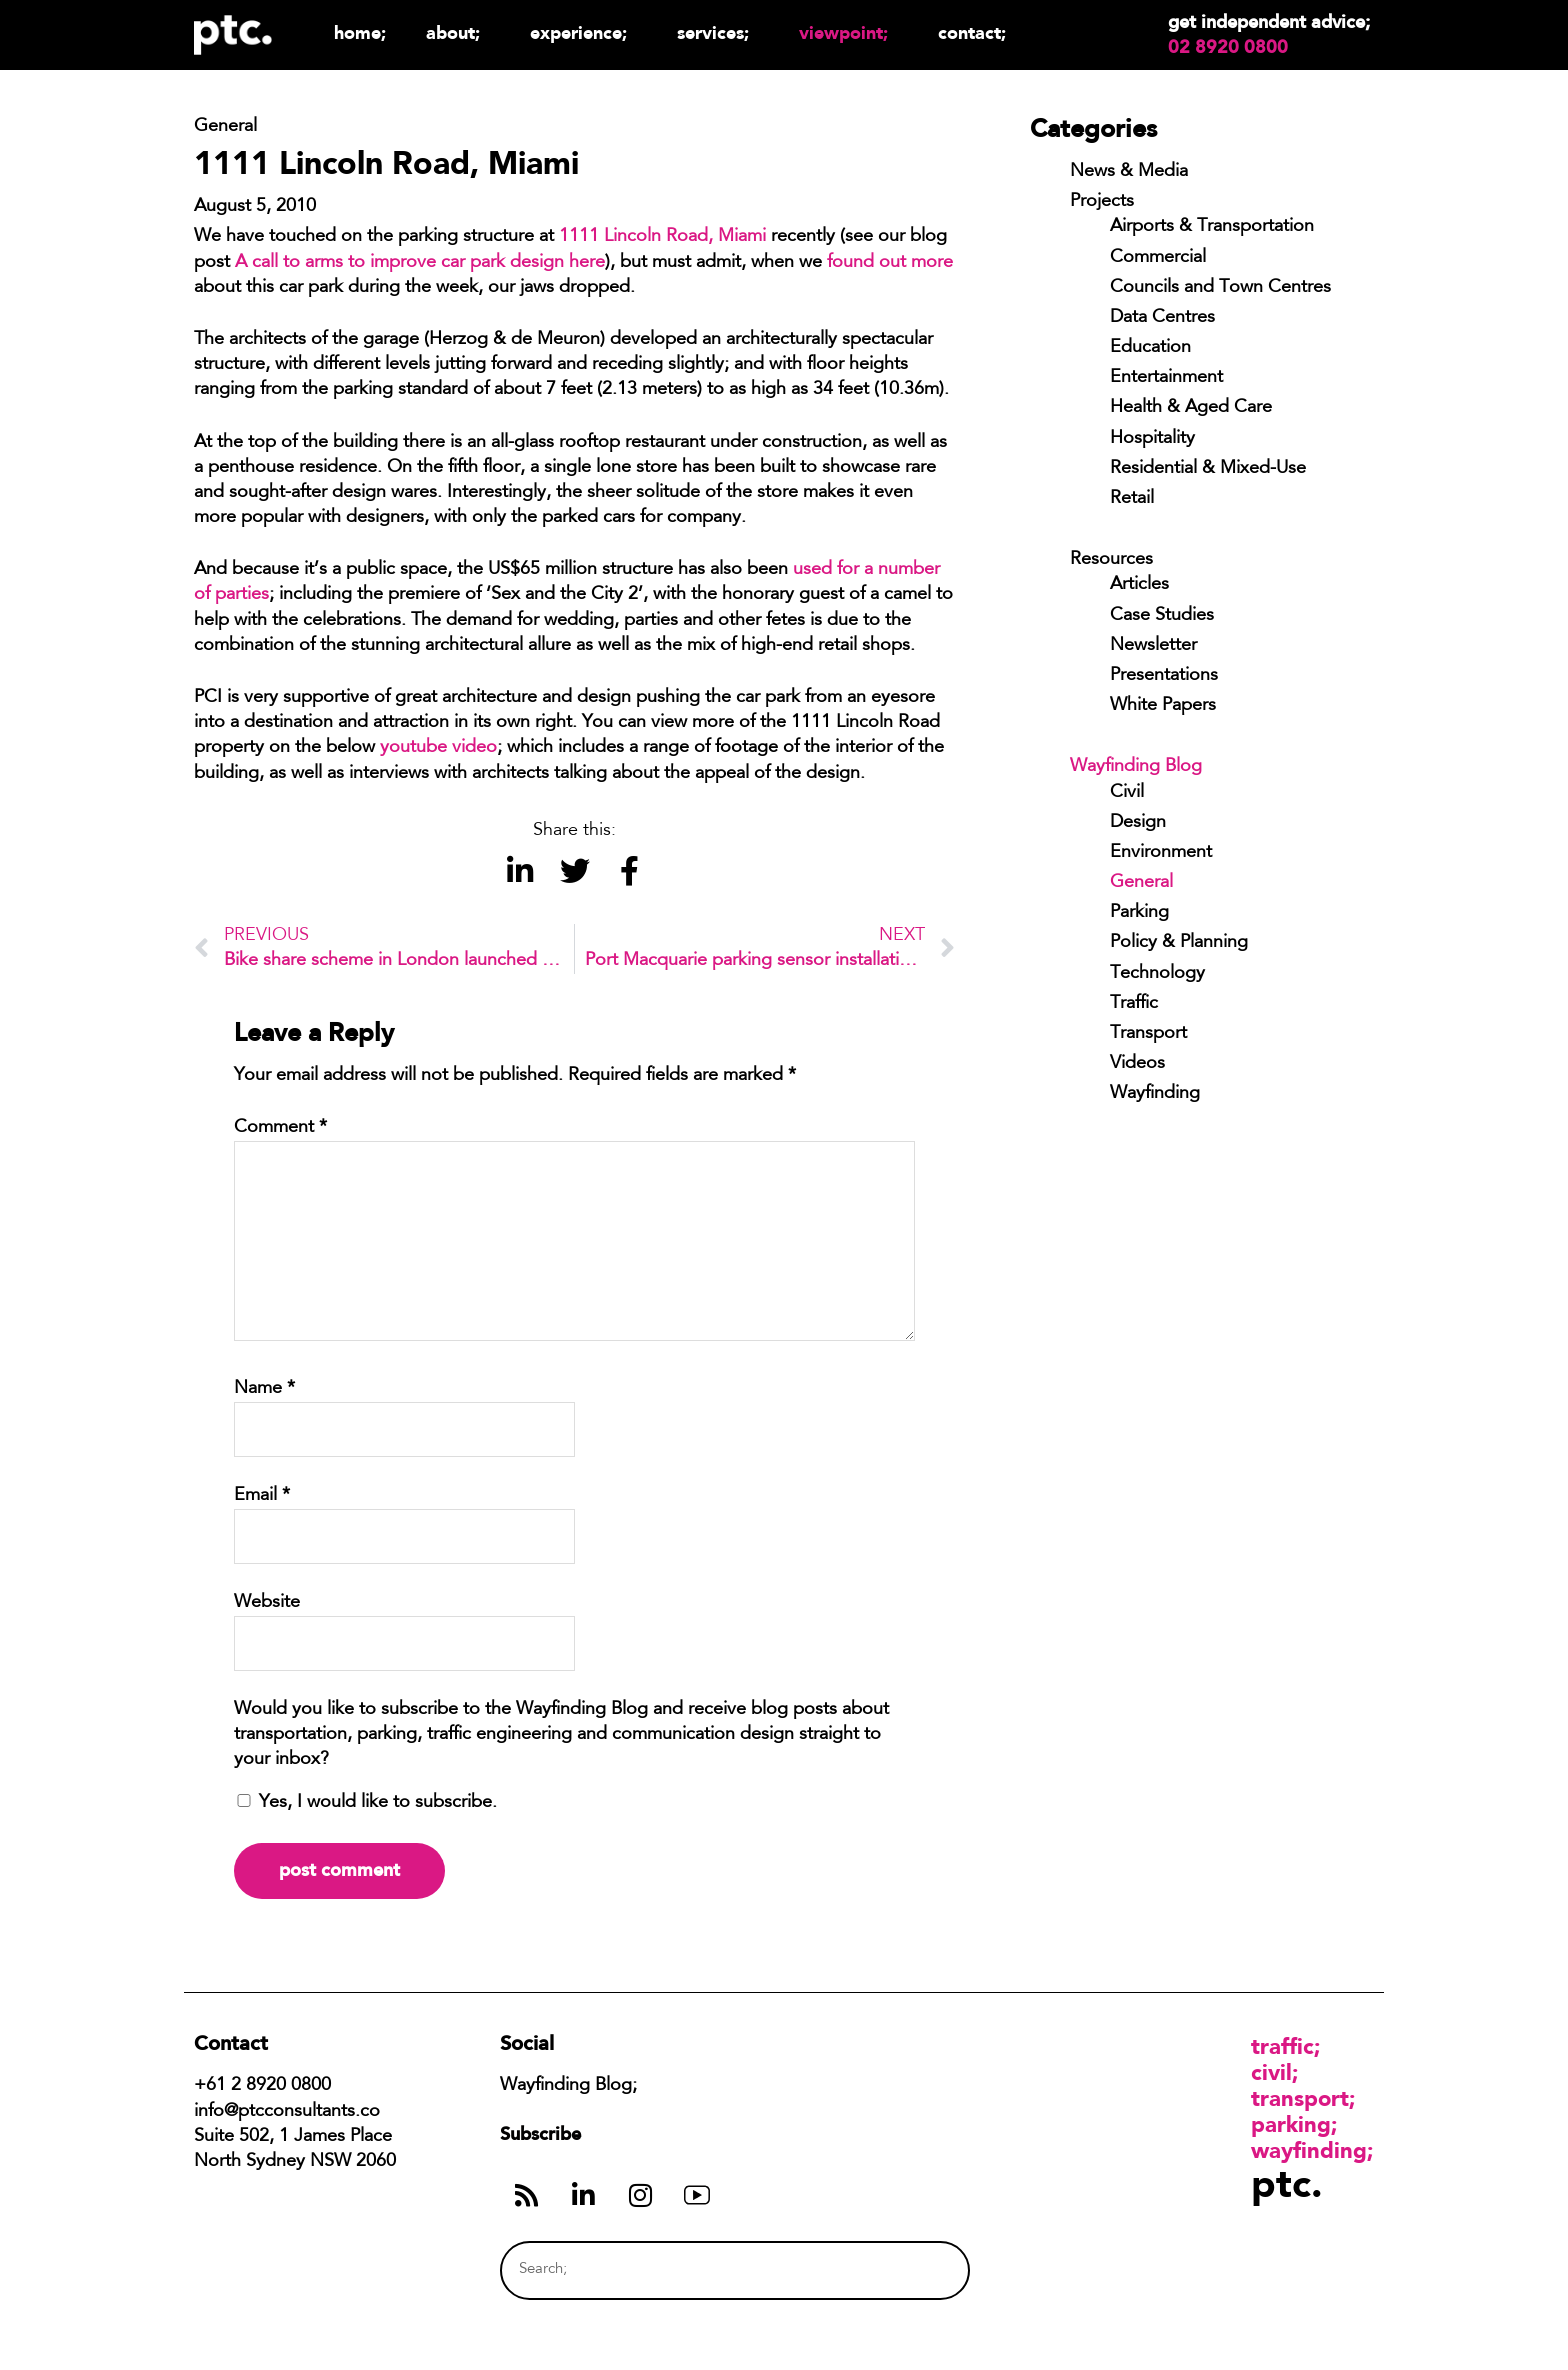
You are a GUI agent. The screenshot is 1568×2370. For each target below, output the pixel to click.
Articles (1139, 585)
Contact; (972, 32)
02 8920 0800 (1228, 47)
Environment (1161, 853)
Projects (1102, 202)
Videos (1137, 1064)
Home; (360, 32)
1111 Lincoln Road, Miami (662, 237)
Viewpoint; (848, 32)
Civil (1127, 793)
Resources (1111, 560)
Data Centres (1162, 318)
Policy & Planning (1179, 943)
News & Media (1129, 172)
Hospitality (1152, 439)
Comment (280, 1128)
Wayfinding (1155, 1094)
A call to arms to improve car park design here (420, 263)
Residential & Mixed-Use (1208, 469)
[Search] (917, 2270)
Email (262, 1496)
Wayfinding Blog (1136, 767)
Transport (1148, 1034)
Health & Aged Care (1191, 408)
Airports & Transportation (1212, 227)
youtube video (438, 748)
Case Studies (1162, 616)
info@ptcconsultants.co (287, 2112)
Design (1138, 823)
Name (264, 1389)
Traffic (1134, 1004)
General (1141, 883)
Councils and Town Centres (1220, 288)
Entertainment (1166, 378)
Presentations (1164, 676)
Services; (718, 32)
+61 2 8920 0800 (262, 2086)
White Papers (1163, 706)
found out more (890, 263)
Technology (1157, 974)
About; (458, 32)
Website (267, 1603)
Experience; (583, 32)
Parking (1139, 913)
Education (1150, 348)
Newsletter (1153, 646)
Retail (1132, 499)
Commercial (1158, 258)
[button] (519, 871)
